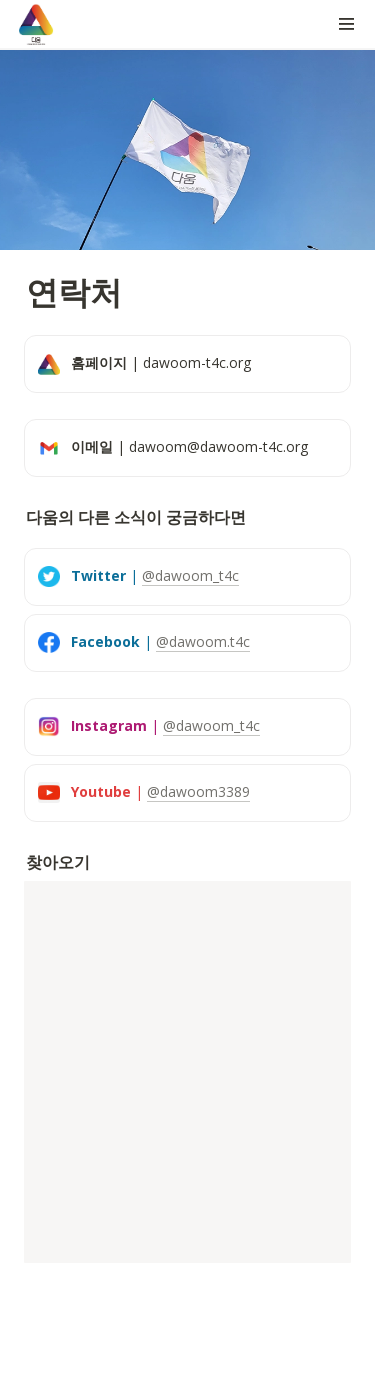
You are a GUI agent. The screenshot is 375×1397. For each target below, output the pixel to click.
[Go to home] (36, 24)
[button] (347, 24)
